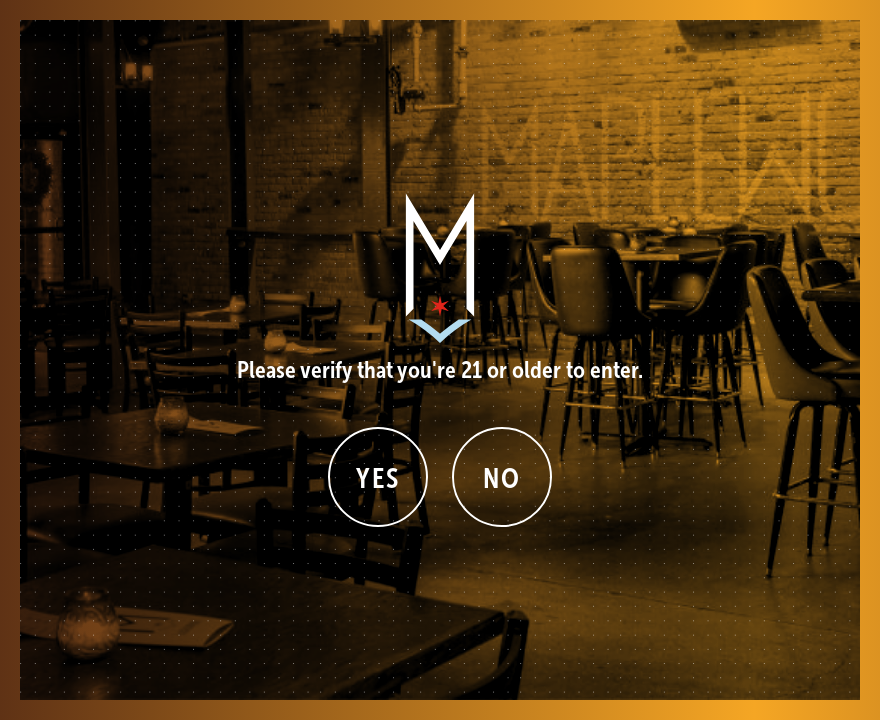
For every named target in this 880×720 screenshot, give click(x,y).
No (502, 478)
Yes (378, 478)
